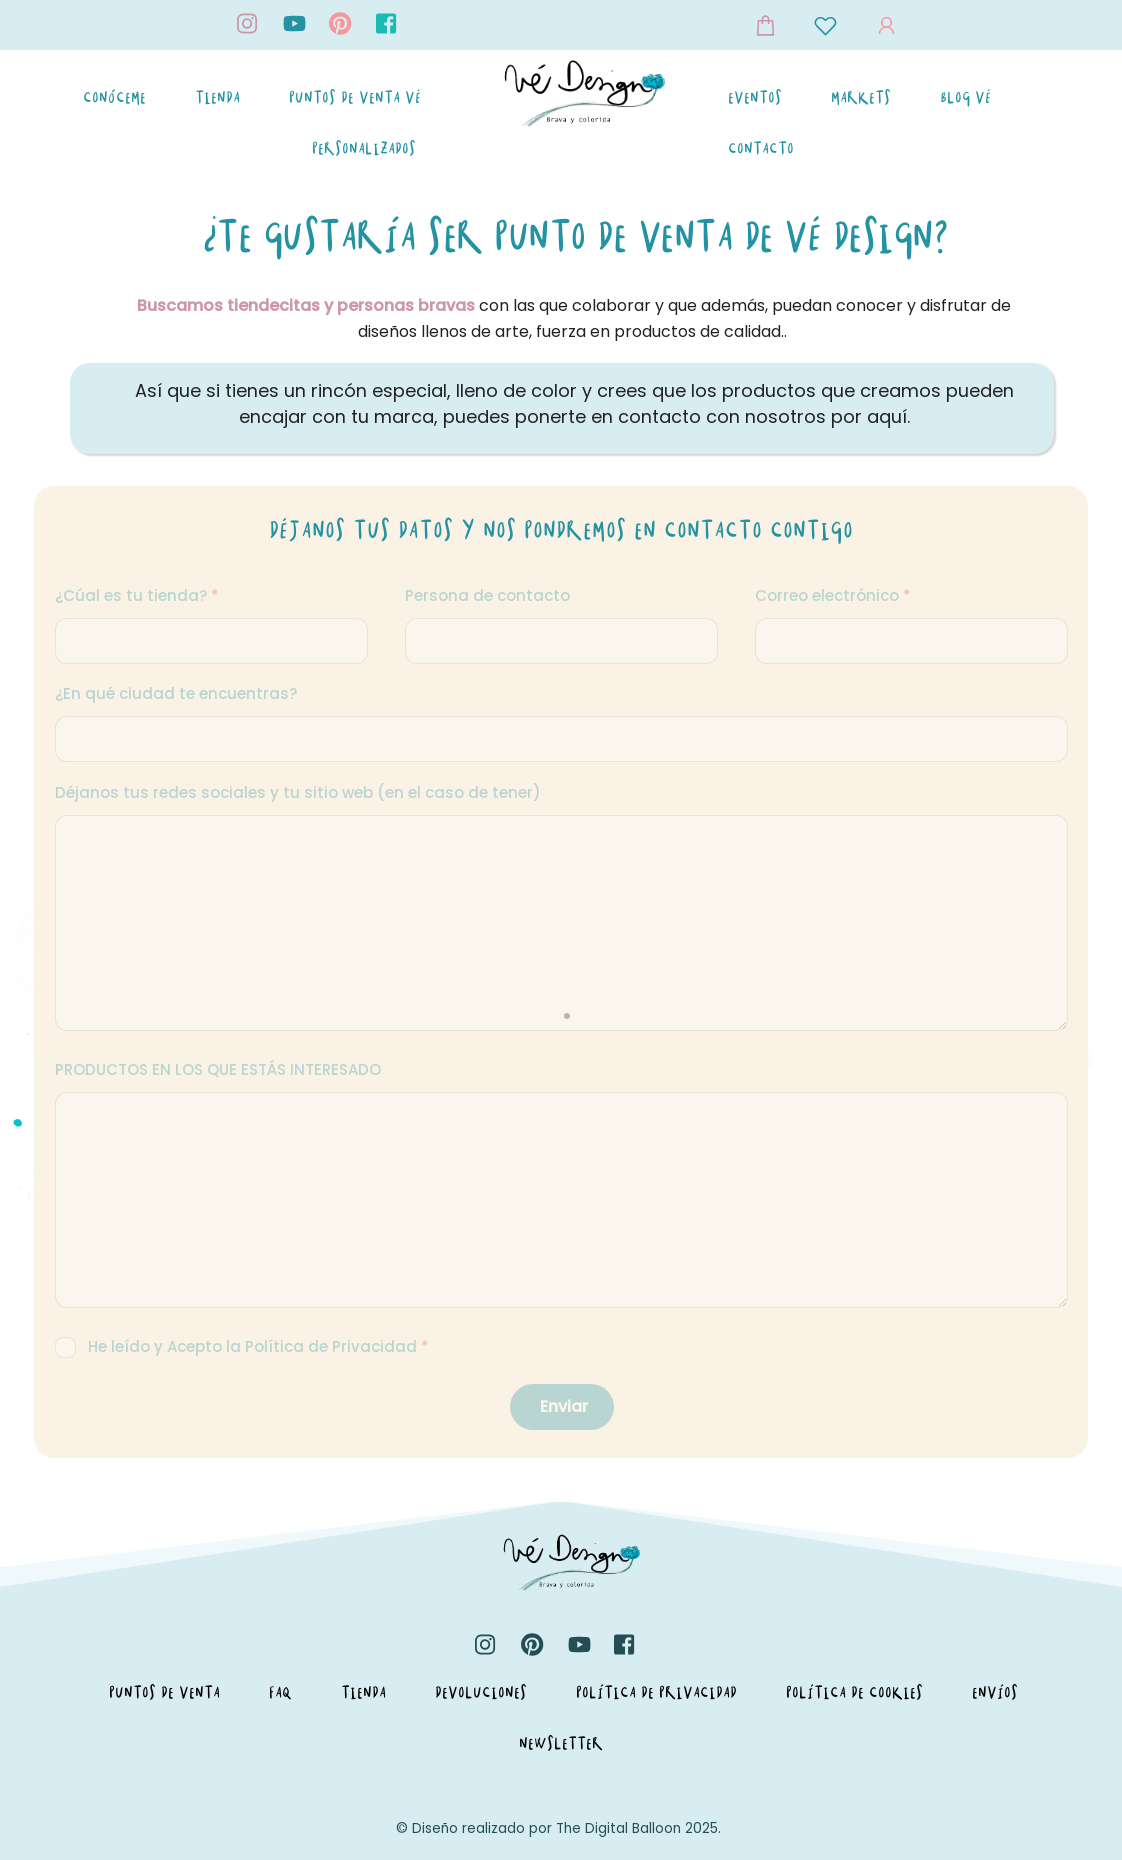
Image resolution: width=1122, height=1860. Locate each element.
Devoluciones (481, 1692)
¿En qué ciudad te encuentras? (176, 693)
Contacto (761, 149)
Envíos (995, 1692)
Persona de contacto (487, 595)
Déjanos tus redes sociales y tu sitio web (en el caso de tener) (298, 792)
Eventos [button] (755, 98)
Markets (861, 98)
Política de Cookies (854, 1692)
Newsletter (561, 1743)
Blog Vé (965, 98)
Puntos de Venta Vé (355, 98)
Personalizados (364, 149)
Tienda (217, 98)
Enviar (564, 1406)
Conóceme (114, 98)
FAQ (280, 1692)
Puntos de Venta (164, 1692)
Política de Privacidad (656, 1692)
